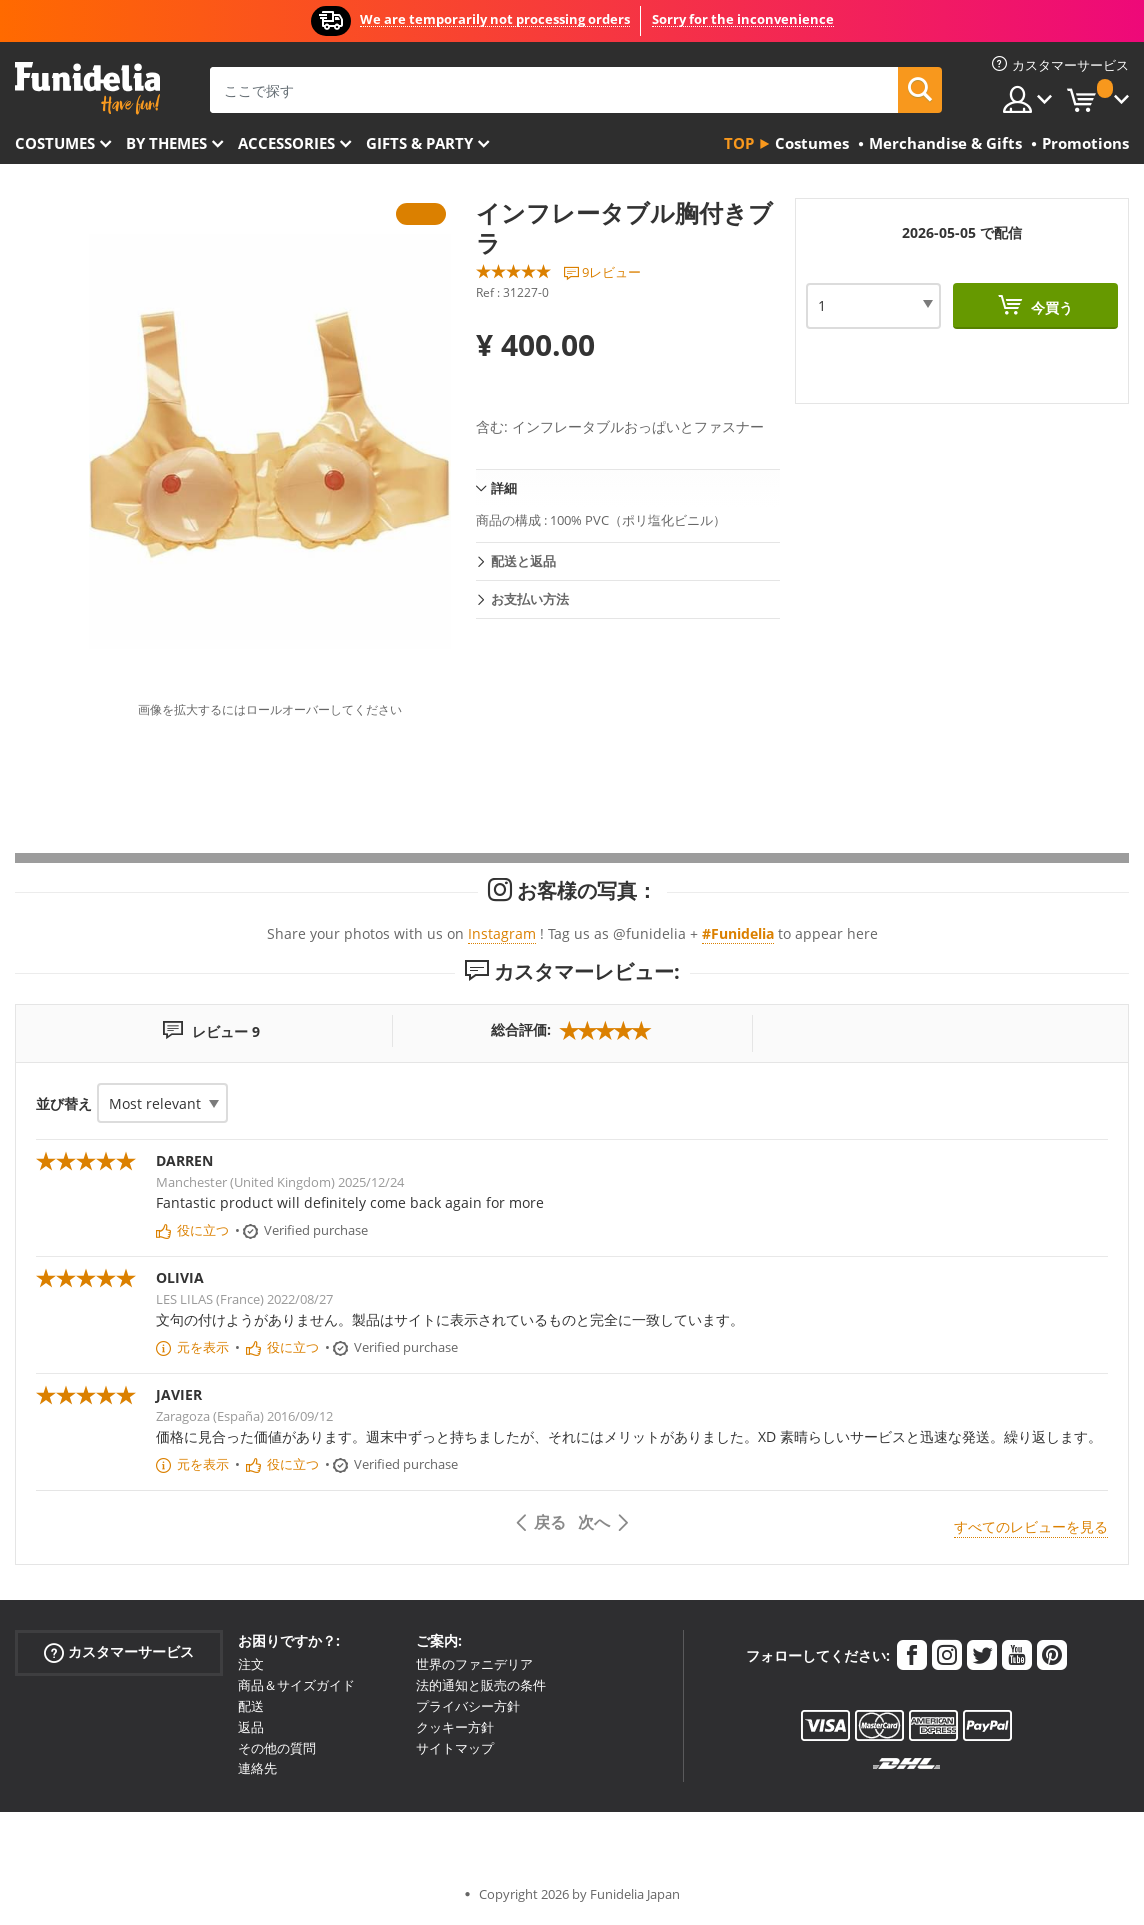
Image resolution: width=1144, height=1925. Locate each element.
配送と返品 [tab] (523, 561)
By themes (166, 143)
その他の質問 (277, 1748)
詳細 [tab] (504, 488)
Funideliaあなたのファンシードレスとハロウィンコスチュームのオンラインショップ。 (87, 88)
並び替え (64, 1103)
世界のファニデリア (474, 1664)
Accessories (286, 143)
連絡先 (257, 1768)
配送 (251, 1706)
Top (739, 143)
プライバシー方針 (468, 1706)
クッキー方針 (455, 1727)
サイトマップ (455, 1748)
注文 (251, 1664)
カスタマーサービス (119, 1652)
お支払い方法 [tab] (530, 599)
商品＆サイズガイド (296, 1685)
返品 (251, 1727)
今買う (1050, 307)
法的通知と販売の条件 (481, 1685)
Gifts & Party (419, 143)
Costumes (55, 143)
